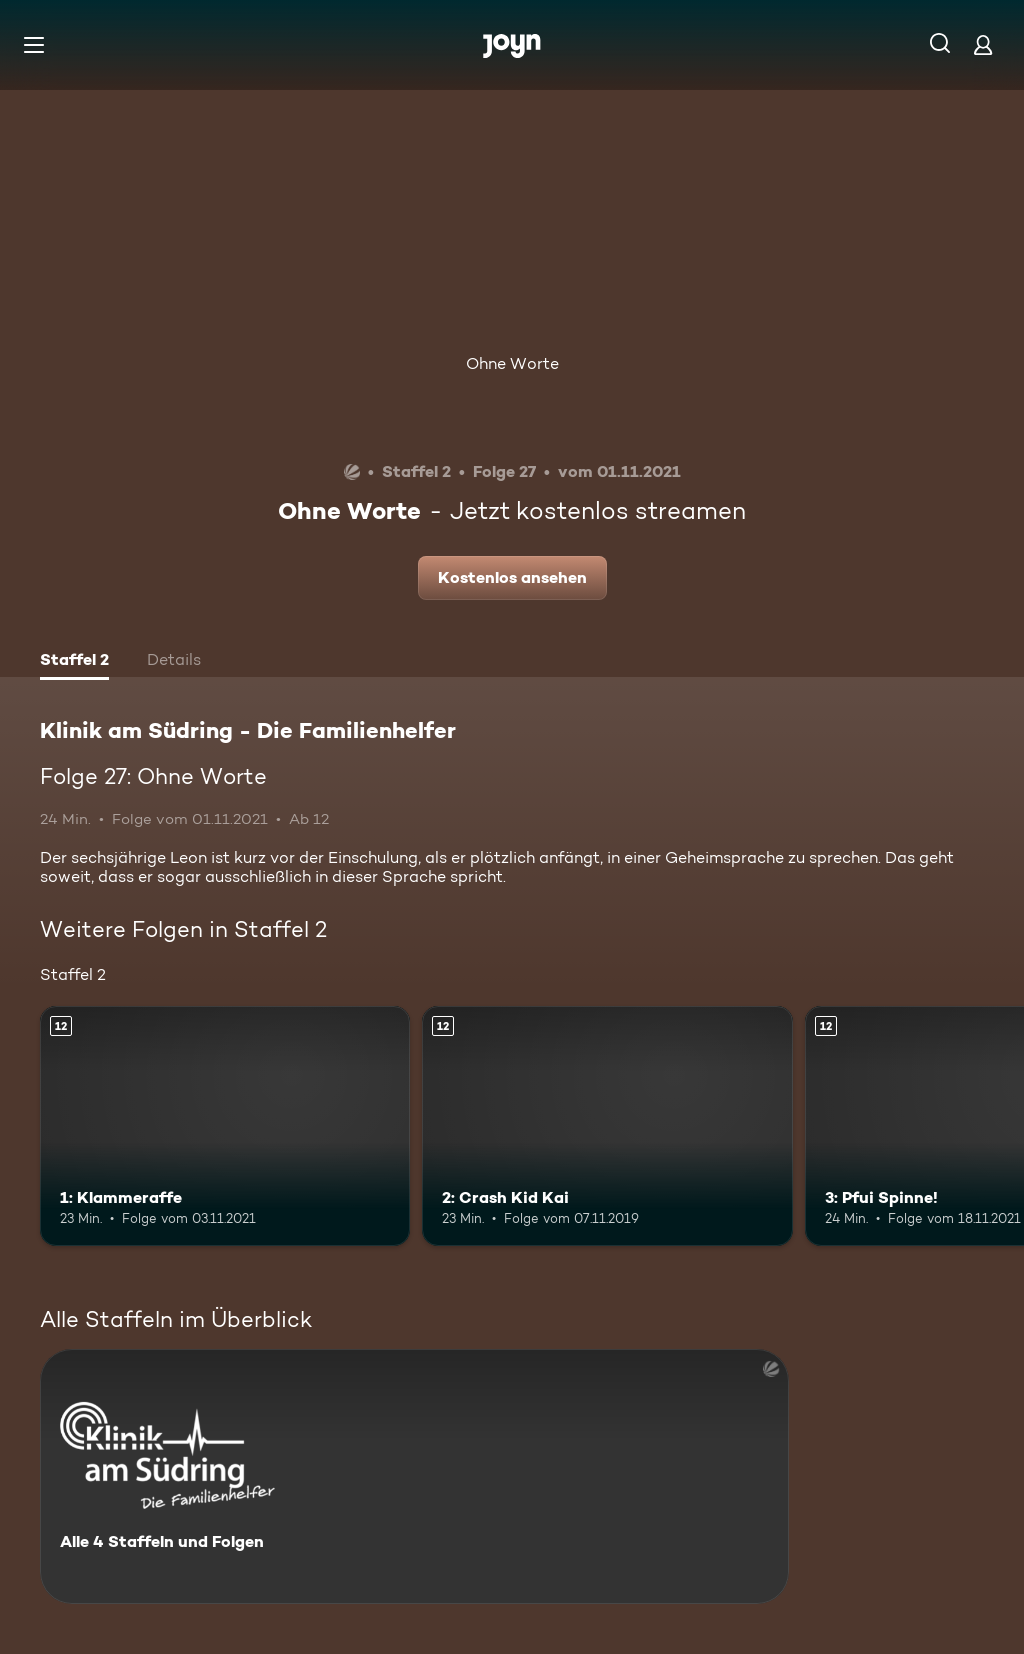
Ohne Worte (512, 363)
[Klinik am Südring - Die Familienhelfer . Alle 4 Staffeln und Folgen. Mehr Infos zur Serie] (414, 1476)
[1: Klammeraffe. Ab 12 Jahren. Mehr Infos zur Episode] (225, 1126)
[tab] (74, 662)
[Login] (983, 44)
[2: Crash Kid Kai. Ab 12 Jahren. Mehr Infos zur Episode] (607, 1126)
